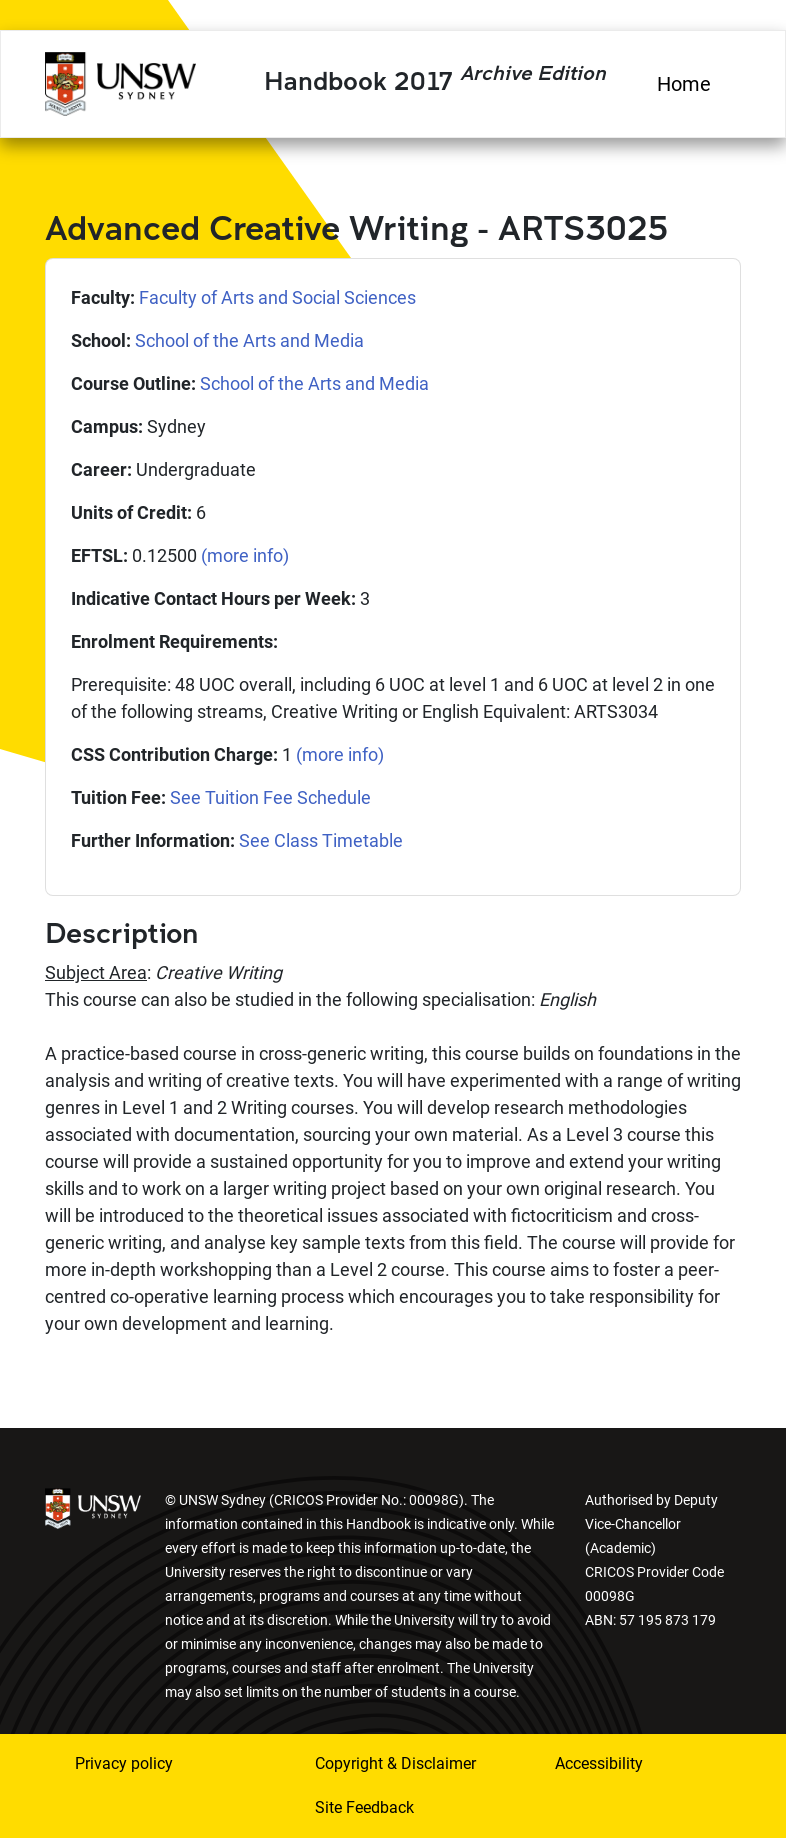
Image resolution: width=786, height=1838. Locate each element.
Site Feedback (364, 1807)
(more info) (245, 555)
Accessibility (599, 1763)
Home (684, 84)
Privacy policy (124, 1763)
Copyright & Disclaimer (395, 1763)
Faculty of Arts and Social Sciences (277, 297)
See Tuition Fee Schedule (270, 797)
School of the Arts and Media (249, 340)
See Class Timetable (321, 840)
